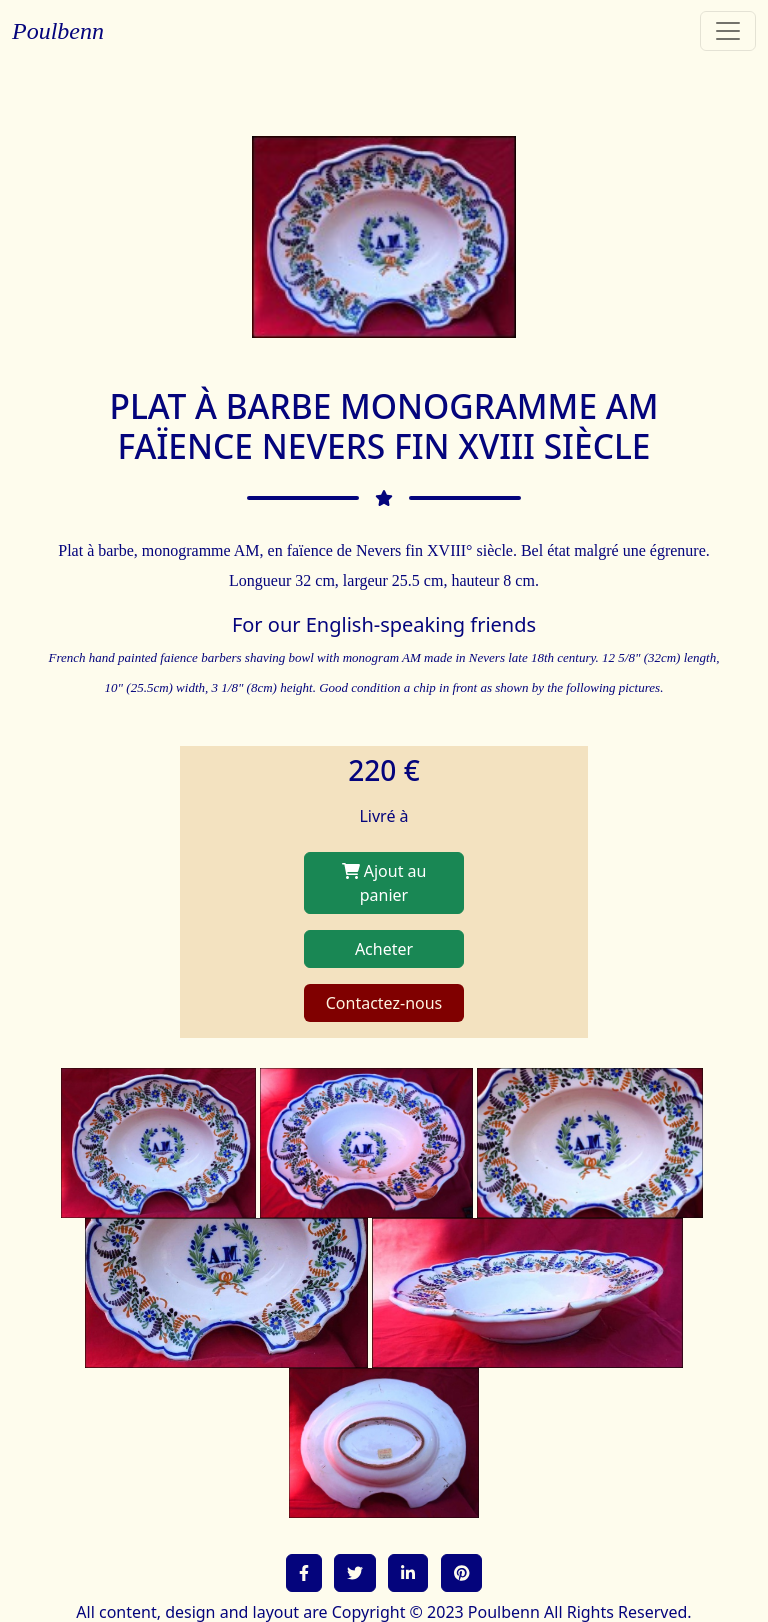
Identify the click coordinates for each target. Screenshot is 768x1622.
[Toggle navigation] (728, 31)
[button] (304, 1573)
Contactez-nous (384, 1003)
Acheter (384, 949)
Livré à (383, 816)
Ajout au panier (384, 883)
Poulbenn (58, 31)
